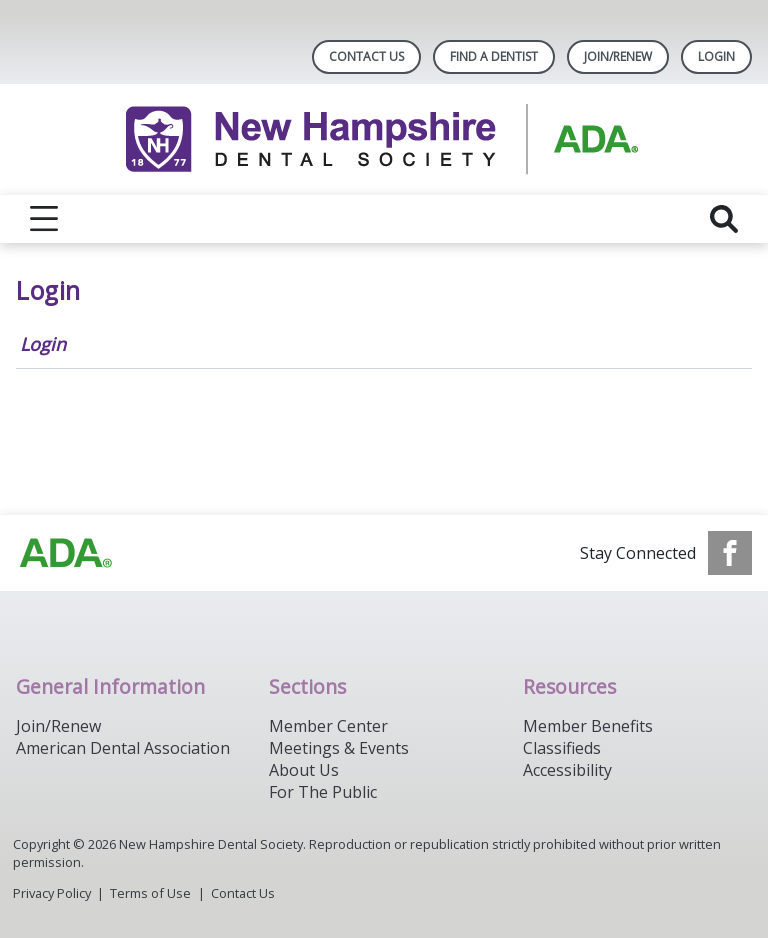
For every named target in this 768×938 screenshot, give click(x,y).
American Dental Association (123, 748)
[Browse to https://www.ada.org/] (66, 553)
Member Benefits (588, 726)
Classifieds (562, 748)
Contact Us (366, 56)
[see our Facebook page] (730, 553)
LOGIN (716, 56)
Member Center (328, 726)
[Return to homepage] (384, 139)
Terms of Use (150, 893)
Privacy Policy (52, 893)
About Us (304, 770)
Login (43, 344)
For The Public (323, 792)
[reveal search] (724, 219)
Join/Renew (618, 56)
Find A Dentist (494, 56)
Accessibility (567, 770)
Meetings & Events (339, 748)
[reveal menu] (44, 219)
